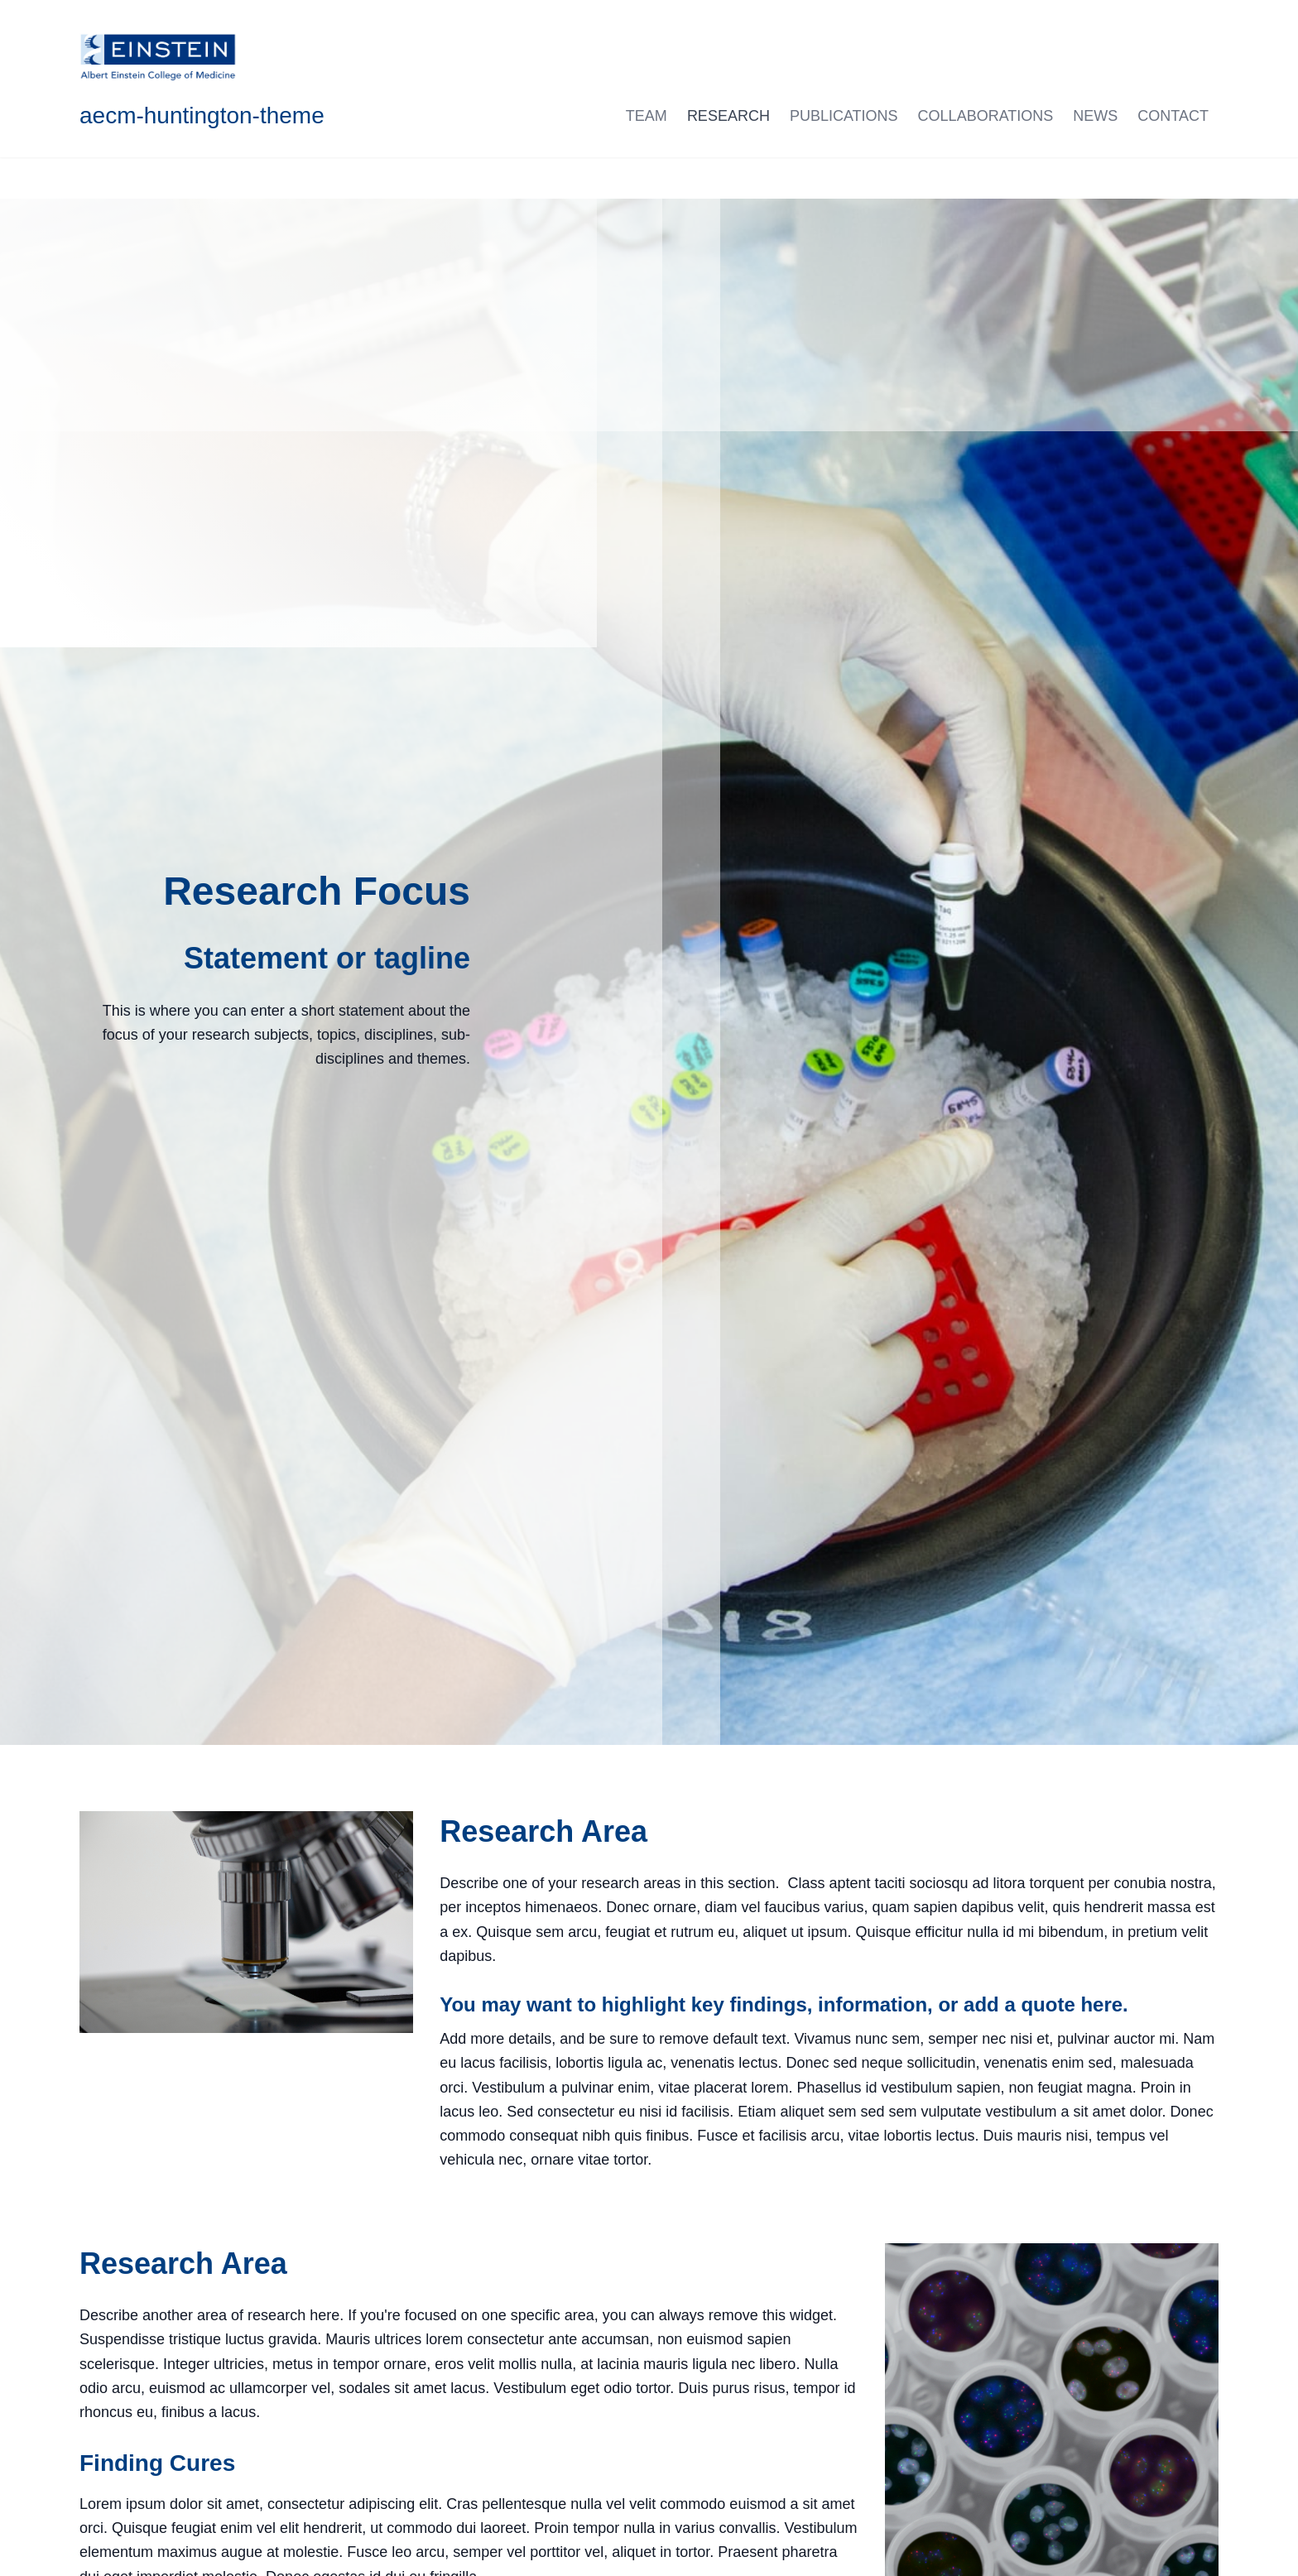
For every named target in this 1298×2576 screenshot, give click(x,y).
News (1095, 116)
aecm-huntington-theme (201, 115)
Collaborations (986, 116)
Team (646, 116)
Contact (1173, 116)
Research (728, 116)
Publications (844, 116)
